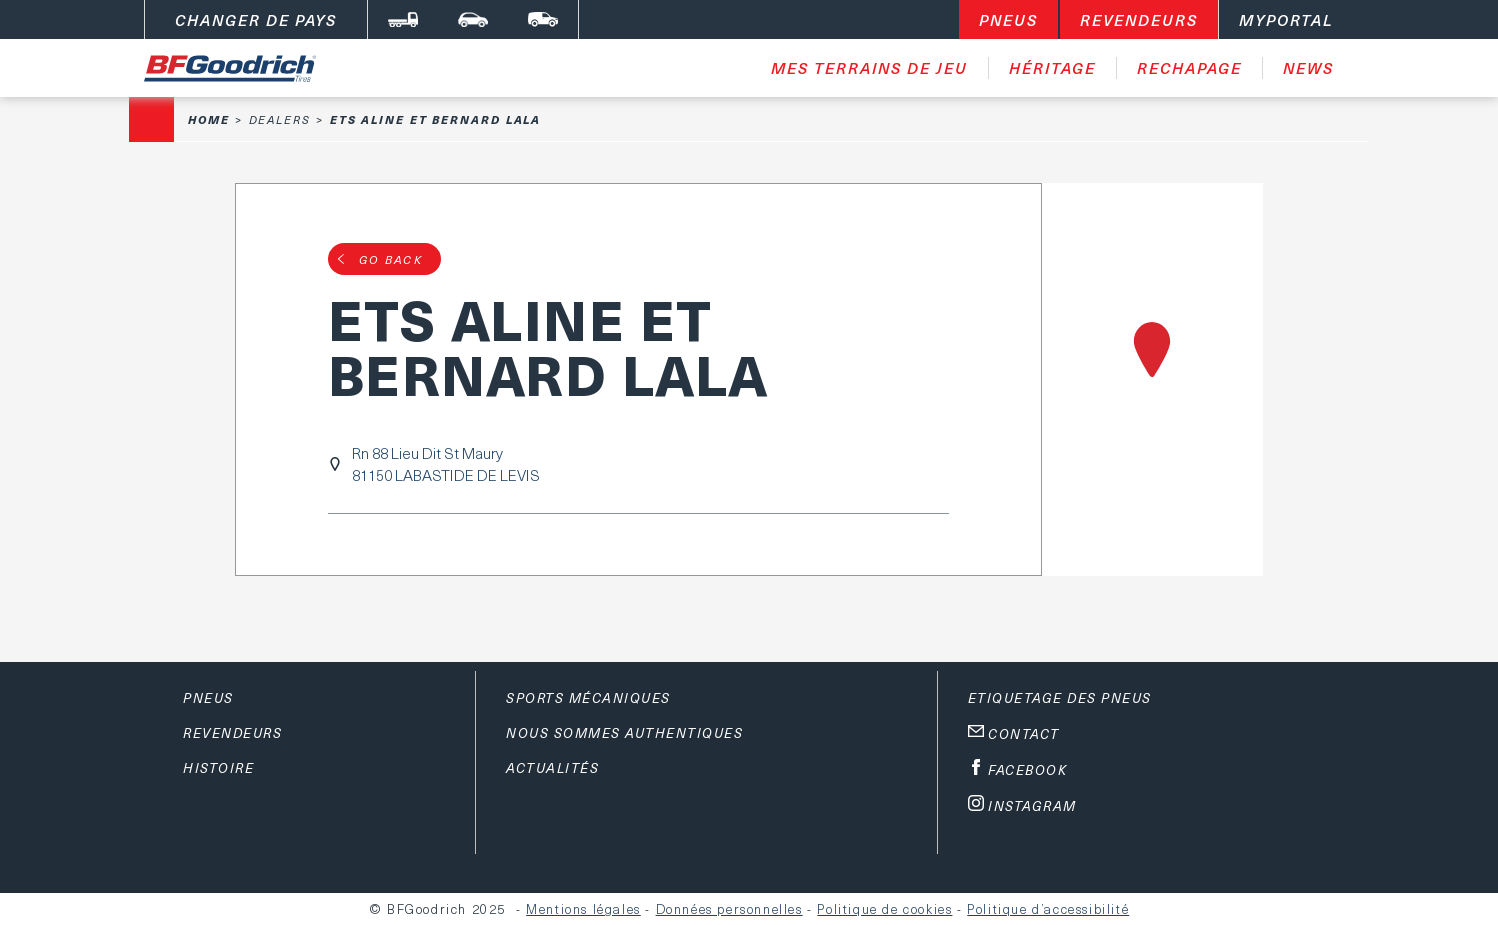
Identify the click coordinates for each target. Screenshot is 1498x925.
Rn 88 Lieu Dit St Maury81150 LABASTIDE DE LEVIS (446, 464)
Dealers (280, 119)
